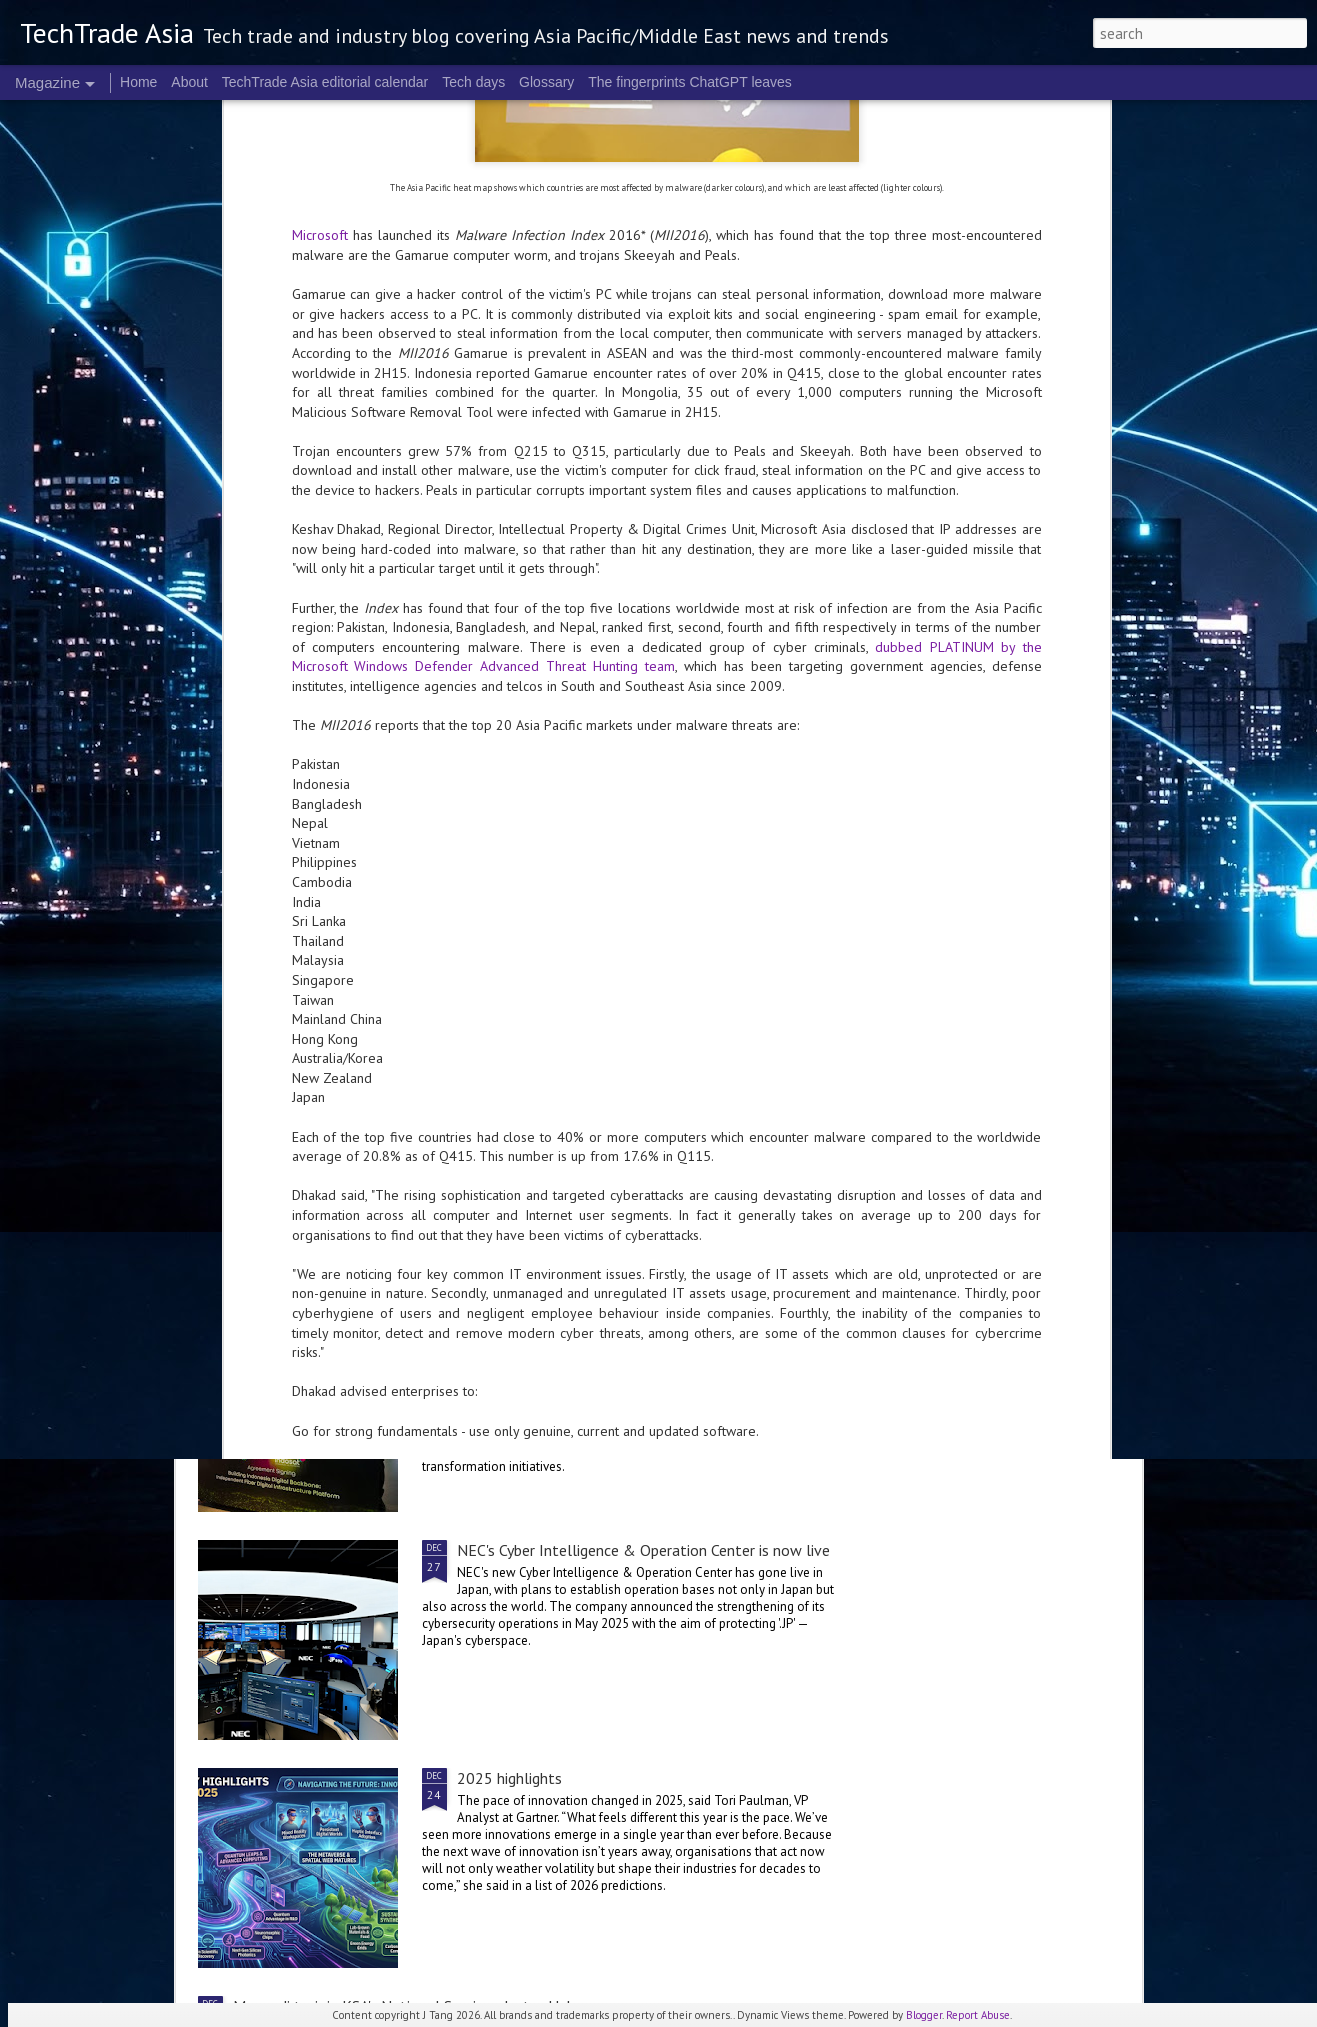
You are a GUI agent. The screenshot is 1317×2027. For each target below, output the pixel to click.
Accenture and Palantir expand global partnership (398, 1202)
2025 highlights (509, 1778)
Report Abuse (978, 2015)
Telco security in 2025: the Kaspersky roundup (386, 1082)
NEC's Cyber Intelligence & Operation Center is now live (643, 1550)
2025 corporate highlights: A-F (523, 923)
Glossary (546, 82)
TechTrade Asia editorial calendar (325, 82)
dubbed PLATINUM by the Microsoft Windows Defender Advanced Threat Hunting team (667, 254)
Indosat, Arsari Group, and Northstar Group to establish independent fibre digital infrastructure (642, 1332)
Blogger (924, 2015)
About (189, 82)
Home (138, 82)
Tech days (473, 82)
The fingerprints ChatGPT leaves (690, 82)
